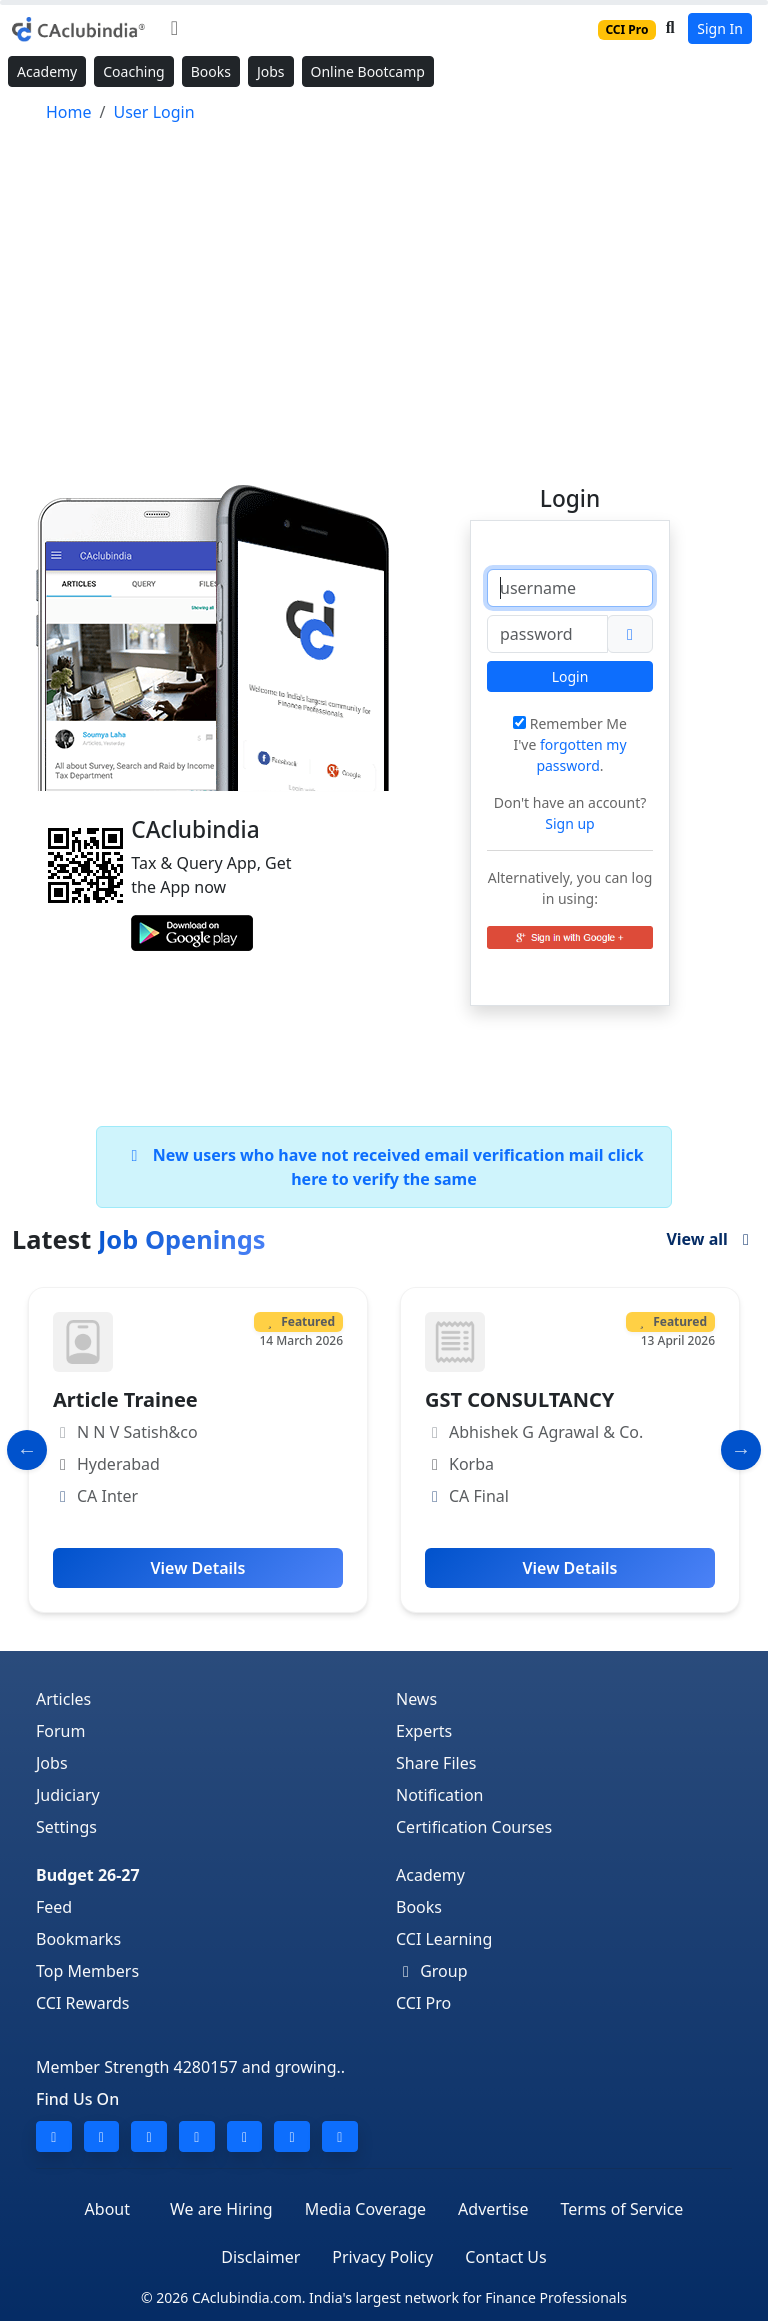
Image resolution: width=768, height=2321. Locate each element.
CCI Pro (423, 2003)
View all (711, 1239)
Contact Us (505, 2257)
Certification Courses (474, 1827)
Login (570, 676)
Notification (440, 1795)
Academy (47, 71)
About (107, 2209)
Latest (139, 1239)
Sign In (720, 28)
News (416, 1699)
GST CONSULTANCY (519, 1399)
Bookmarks (78, 1939)
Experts (424, 1731)
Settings (66, 1827)
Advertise (493, 2209)
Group (432, 1971)
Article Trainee (125, 1399)
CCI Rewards (83, 2003)
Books (211, 71)
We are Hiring (221, 2209)
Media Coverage (365, 2209)
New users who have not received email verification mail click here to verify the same (383, 1167)
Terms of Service (621, 2209)
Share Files (436, 1763)
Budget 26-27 (88, 1875)
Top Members (87, 1971)
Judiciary (68, 1795)
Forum (60, 1731)
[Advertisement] (384, 295)
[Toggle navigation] (174, 28)
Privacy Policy (382, 2257)
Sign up (569, 823)
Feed (54, 1907)
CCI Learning (444, 1939)
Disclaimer (260, 2257)
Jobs (271, 71)
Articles (63, 1699)
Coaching (133, 71)
